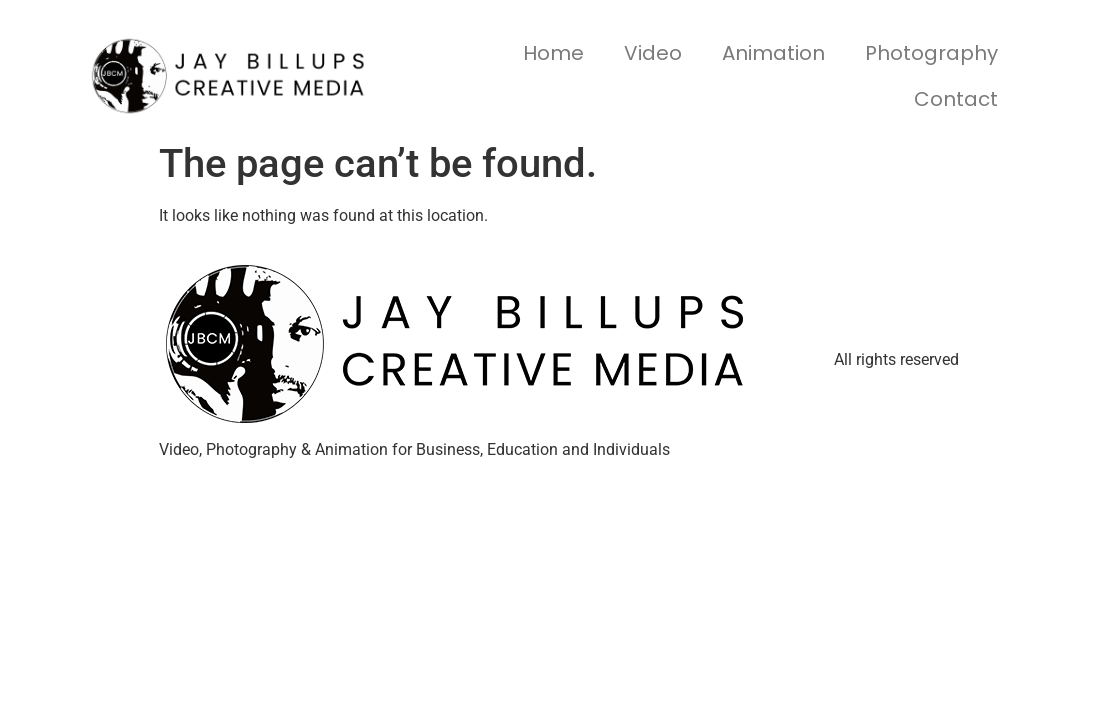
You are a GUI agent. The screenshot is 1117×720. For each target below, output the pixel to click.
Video (653, 53)
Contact (956, 99)
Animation (773, 53)
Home (553, 53)
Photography (931, 53)
